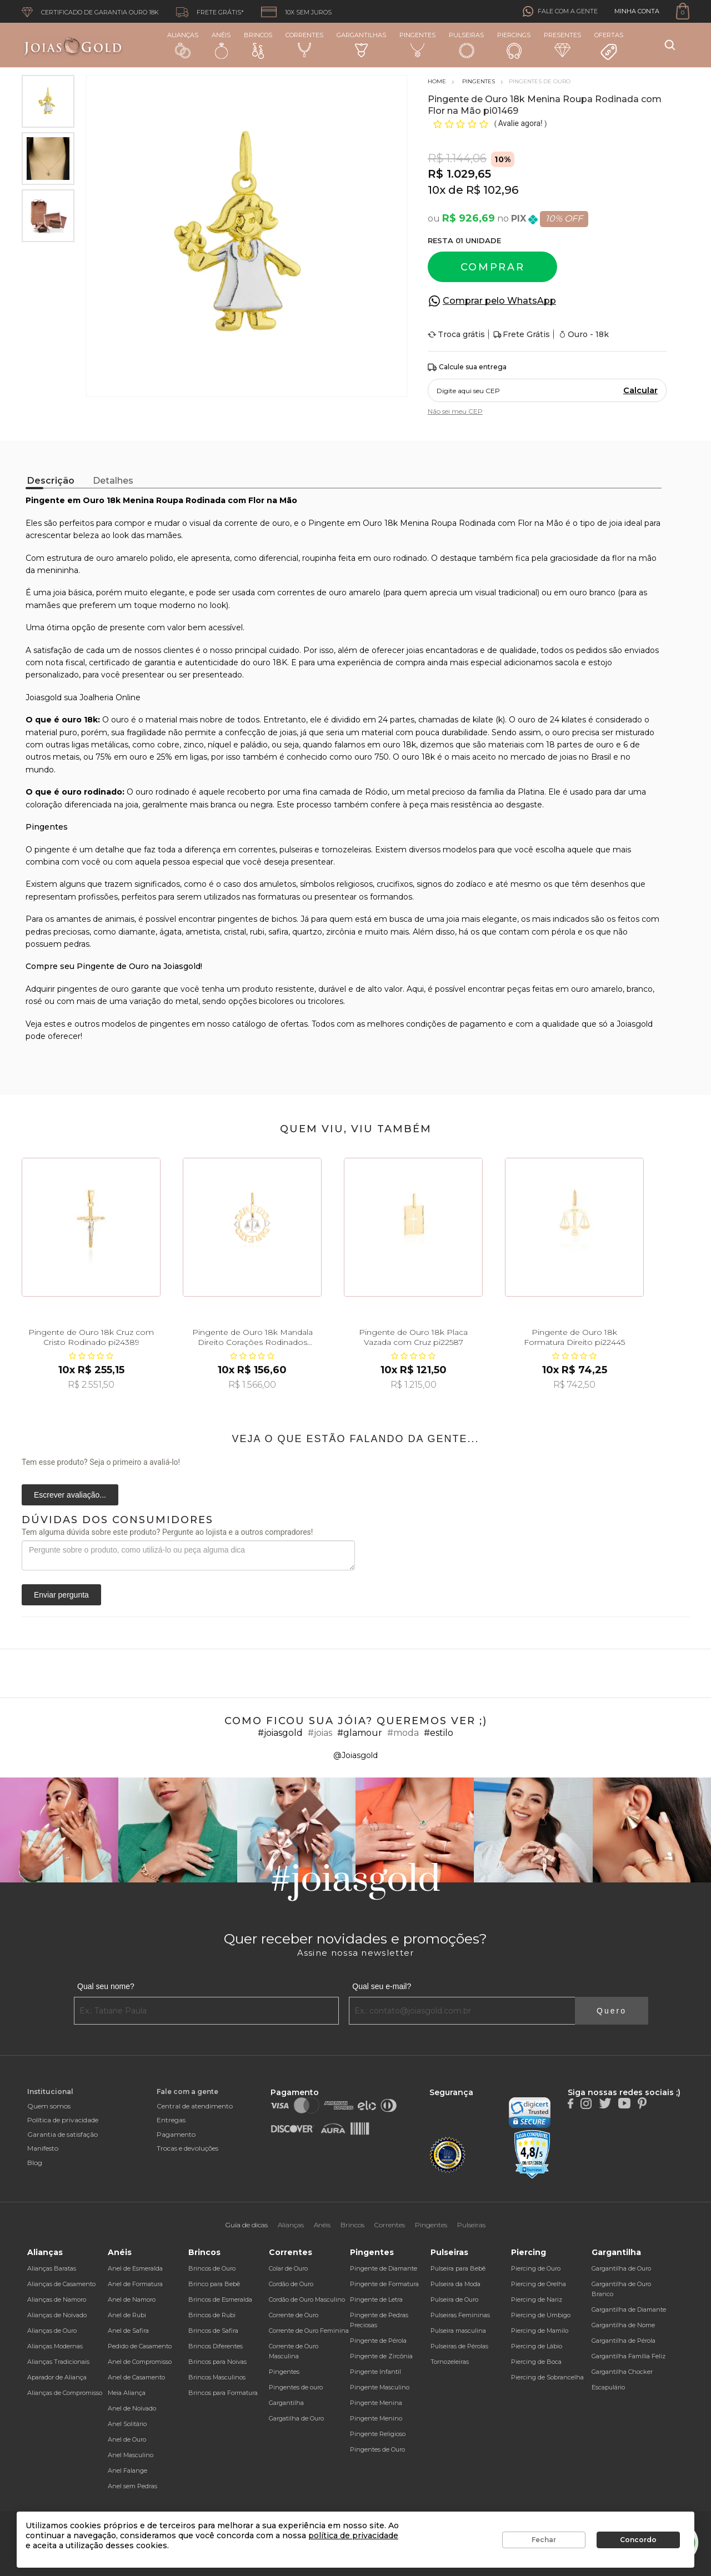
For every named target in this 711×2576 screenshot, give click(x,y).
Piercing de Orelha (538, 2284)
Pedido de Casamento (140, 2346)
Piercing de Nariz (536, 2299)
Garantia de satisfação (62, 2134)
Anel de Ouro (127, 2439)
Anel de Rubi (127, 2315)
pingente (52, 850)
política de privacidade (353, 2535)
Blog (34, 2162)
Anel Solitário (127, 2424)
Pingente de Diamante (383, 2268)
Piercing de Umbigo (540, 2315)
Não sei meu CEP (455, 411)
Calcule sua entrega (467, 367)
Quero (612, 2010)
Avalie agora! (521, 123)
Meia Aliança (127, 2393)
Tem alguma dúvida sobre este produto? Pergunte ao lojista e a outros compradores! (167, 1532)
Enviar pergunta (61, 1594)
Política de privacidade (62, 2120)
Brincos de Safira (213, 2330)
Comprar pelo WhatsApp (499, 300)
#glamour (359, 1733)
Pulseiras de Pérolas (459, 2346)
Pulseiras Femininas (460, 2315)
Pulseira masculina (458, 2330)
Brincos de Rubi (212, 2315)
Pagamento (176, 2134)
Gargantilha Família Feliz (628, 2356)
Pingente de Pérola (378, 2340)
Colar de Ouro (288, 2268)
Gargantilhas (361, 44)
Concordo (638, 2539)
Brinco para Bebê (214, 2284)
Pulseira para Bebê (457, 2268)
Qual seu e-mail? (381, 1986)
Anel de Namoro (132, 2299)
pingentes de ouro (93, 989)
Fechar (544, 2539)
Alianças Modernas (55, 2346)
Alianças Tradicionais (58, 2362)
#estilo (438, 1733)
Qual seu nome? (105, 1986)
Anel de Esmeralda (135, 2268)
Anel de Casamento (136, 2377)
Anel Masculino (130, 2455)
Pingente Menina (376, 2403)
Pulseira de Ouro (454, 2299)
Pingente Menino (376, 2418)
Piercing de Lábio (536, 2346)
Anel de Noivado (132, 2408)
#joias (320, 1733)
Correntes (304, 44)
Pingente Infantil (375, 2372)
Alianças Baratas (51, 2268)
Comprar (492, 267)
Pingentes (417, 44)
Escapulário (608, 2387)
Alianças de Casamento (61, 2284)
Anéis (221, 45)
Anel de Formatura (135, 2284)
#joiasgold (280, 1733)
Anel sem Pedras (132, 2486)
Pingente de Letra (376, 2299)
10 (436, 190)
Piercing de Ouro (535, 2268)
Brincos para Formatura (223, 2393)
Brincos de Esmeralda (220, 2299)
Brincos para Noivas (217, 2362)
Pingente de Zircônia (381, 2356)
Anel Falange (127, 2470)
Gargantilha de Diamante (629, 2309)
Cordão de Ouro (291, 2284)
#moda (403, 1733)
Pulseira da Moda (455, 2284)
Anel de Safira (128, 2330)
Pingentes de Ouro (377, 2449)
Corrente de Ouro (293, 2315)
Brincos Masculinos (217, 2377)
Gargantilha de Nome (623, 2325)
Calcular (640, 390)
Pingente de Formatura (384, 2284)
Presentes (562, 44)
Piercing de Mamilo (539, 2330)
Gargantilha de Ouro (621, 2268)
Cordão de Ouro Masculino (307, 2299)
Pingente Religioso (377, 2434)
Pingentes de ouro (296, 2387)
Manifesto (42, 2148)
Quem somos (49, 2106)
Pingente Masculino (379, 2387)
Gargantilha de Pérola (623, 2340)
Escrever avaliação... (70, 1494)
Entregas (171, 2120)
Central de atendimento (195, 2106)
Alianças (182, 44)
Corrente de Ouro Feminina (309, 2330)
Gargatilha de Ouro (296, 2418)
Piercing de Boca (536, 2362)
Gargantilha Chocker (622, 2372)
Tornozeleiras (449, 2362)
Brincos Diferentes (215, 2346)
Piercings (513, 45)
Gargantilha (286, 2403)
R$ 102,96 (492, 190)
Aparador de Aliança (57, 2377)
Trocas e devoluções (187, 2148)
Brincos (258, 45)
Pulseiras (466, 45)
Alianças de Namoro (56, 2299)
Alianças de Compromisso (64, 2393)
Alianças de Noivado (57, 2315)
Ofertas (608, 46)
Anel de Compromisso (140, 2362)
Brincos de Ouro (212, 2268)
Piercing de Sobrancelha (547, 2377)
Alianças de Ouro (52, 2330)
